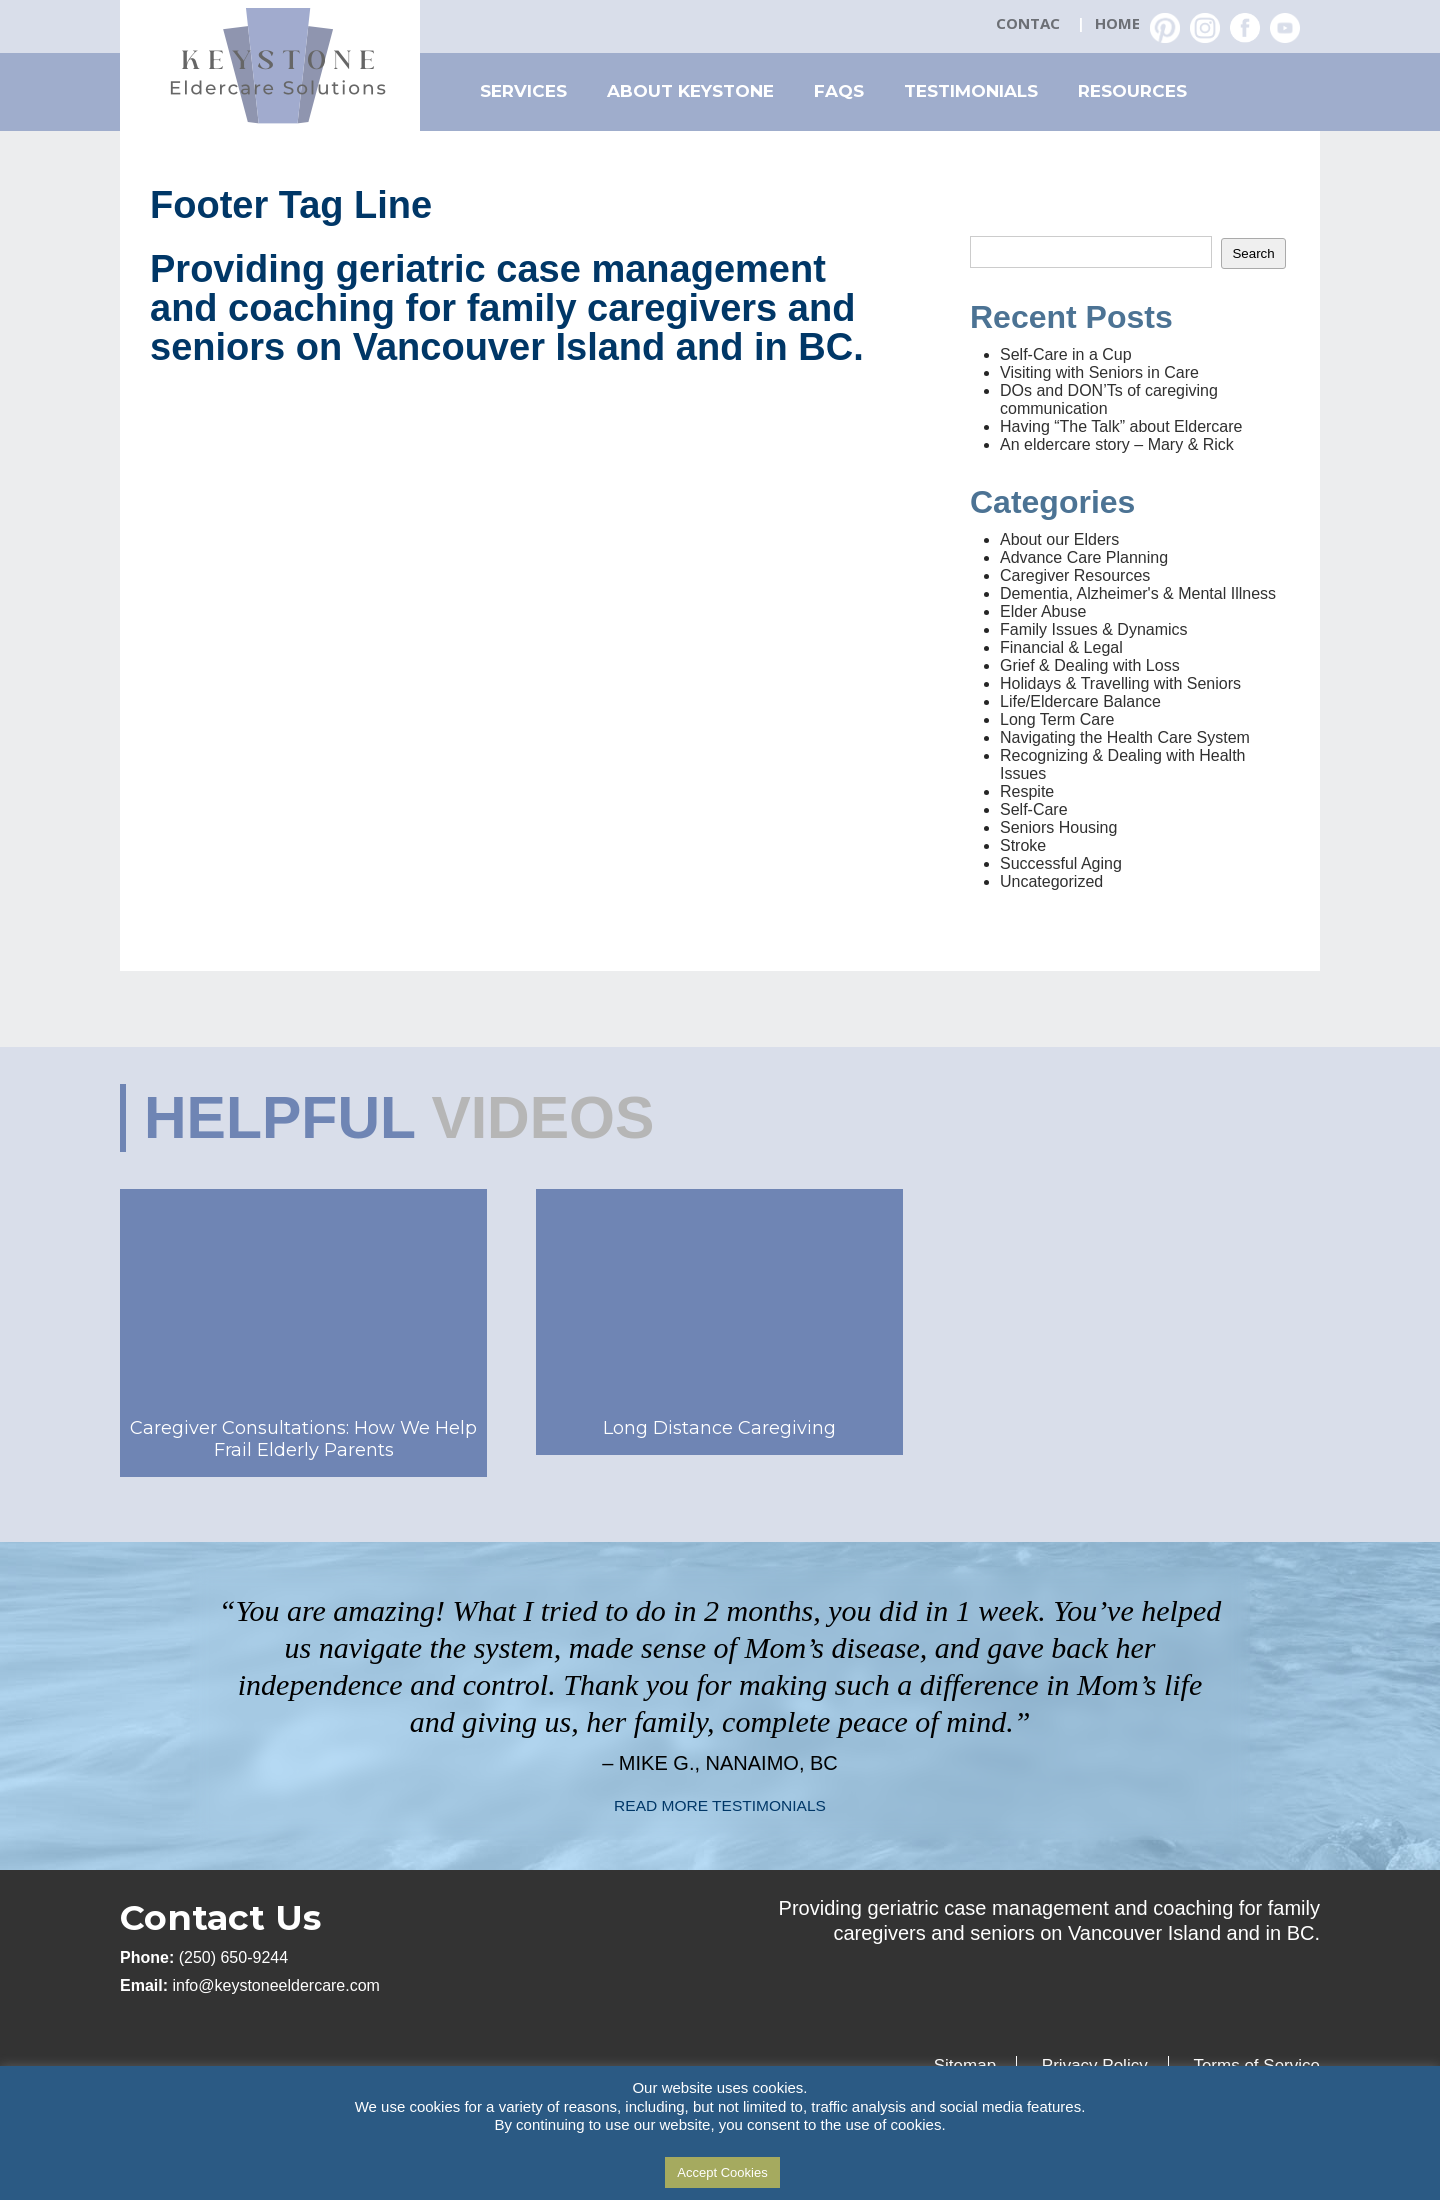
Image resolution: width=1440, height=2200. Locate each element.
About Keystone (690, 91)
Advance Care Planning (1084, 557)
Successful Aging (1061, 863)
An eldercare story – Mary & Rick (1117, 444)
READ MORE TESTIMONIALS (720, 1805)
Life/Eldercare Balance (1080, 701)
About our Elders (1059, 539)
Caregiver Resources (1075, 575)
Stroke (1023, 845)
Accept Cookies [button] (722, 2172)
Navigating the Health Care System (1125, 737)
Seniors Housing (1058, 827)
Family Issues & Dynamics (1094, 629)
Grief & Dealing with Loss (1090, 665)
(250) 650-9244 (233, 1957)
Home (1117, 23)
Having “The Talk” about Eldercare (1121, 426)
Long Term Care (1057, 719)
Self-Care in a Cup (1066, 354)
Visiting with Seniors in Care (1099, 372)
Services (523, 91)
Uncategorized (1051, 881)
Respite (1027, 791)
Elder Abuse (1043, 611)
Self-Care (1034, 809)
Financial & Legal (1061, 647)
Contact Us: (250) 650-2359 (1030, 25)
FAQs (839, 91)
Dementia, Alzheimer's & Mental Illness (1138, 593)
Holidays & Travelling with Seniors (1120, 683)
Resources (1132, 91)
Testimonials (971, 91)
